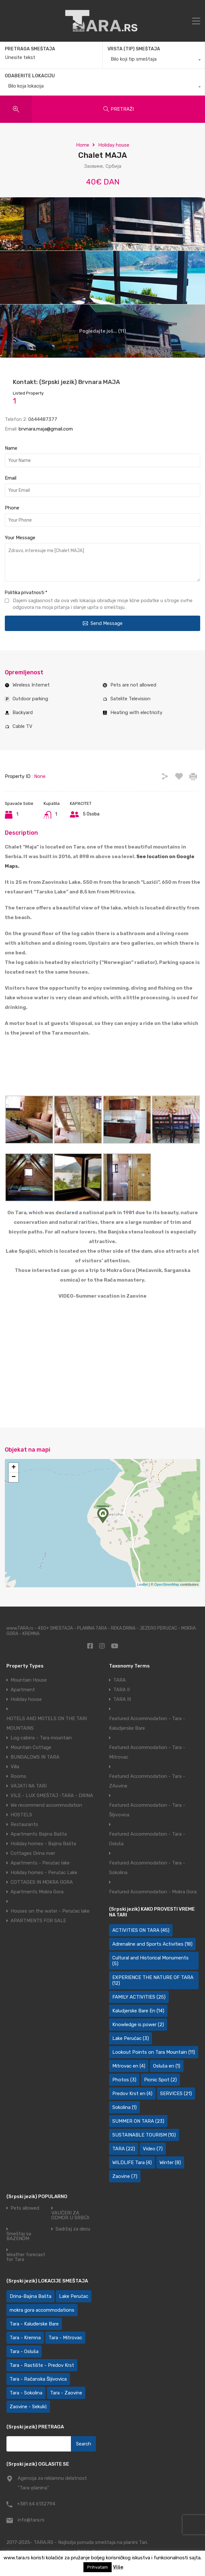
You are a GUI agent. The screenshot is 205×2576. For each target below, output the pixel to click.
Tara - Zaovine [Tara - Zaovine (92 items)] (66, 2393)
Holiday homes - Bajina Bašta (43, 1844)
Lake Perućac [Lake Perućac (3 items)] (130, 2038)
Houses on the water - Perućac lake (50, 1911)
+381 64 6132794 (36, 2504)
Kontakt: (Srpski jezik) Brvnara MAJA (66, 382)
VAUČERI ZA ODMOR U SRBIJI (70, 2215)
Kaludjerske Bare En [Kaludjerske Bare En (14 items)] (138, 2011)
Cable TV (22, 726)
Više (118, 2567)
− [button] (14, 1477)
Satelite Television (130, 699)
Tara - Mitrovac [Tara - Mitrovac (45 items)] (65, 2338)
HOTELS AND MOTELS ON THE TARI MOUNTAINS (46, 1723)
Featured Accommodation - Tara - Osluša (147, 1839)
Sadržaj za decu (73, 2229)
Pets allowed (25, 2208)
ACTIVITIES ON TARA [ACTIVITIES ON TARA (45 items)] (140, 1930)
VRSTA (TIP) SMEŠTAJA (133, 49)
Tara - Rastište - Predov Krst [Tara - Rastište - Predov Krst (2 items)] (42, 2365)
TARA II (121, 1690)
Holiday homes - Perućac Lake (44, 1872)
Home (82, 145)
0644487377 (42, 419)
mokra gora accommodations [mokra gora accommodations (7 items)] (42, 2310)
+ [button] (14, 1467)
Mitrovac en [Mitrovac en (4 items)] (128, 2066)
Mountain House (29, 1680)
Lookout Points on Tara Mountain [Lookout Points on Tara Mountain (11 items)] (153, 2052)
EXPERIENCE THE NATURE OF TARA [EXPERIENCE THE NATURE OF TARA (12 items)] (152, 1980)
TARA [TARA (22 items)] (123, 2149)
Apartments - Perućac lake (40, 1863)
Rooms (18, 1776)
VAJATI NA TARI (29, 1786)
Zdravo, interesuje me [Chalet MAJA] (102, 562)
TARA (119, 1680)
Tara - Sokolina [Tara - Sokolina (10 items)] (26, 2393)
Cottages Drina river (33, 1853)
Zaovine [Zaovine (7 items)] (124, 2176)
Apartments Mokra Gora (37, 1892)
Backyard (23, 712)
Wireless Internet (31, 685)
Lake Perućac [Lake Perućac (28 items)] (73, 2296)
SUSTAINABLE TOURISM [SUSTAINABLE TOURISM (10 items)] (144, 2135)
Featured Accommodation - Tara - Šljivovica (147, 1810)
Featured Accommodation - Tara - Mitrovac (147, 1752)
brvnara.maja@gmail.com (46, 429)
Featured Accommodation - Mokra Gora (153, 1892)
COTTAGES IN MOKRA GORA (42, 1882)
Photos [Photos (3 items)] (124, 2080)
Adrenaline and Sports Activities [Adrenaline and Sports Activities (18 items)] (152, 1944)
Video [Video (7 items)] (153, 2149)
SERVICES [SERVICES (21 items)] (176, 2093)
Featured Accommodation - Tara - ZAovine (147, 1781)
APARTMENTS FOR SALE (38, 1920)
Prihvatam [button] (97, 2567)
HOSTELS (21, 1815)
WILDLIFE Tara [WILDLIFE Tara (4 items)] (132, 2162)
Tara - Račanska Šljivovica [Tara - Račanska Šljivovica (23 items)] (38, 2379)
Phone (12, 508)
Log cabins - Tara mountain (41, 1738)
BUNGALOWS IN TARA (35, 1757)
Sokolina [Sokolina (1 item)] (124, 2107)
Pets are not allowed (133, 685)
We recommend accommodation (46, 1805)
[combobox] (154, 60)
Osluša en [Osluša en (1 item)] (166, 2066)
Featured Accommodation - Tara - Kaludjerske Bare (147, 1723)
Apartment (23, 1690)
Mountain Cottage (31, 1747)
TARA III (122, 1699)
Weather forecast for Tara (25, 2257)
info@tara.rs (31, 2520)
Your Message (20, 538)
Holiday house (113, 145)
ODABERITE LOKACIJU (30, 76)
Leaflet (142, 1584)
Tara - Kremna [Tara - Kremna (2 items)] (25, 2338)
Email (10, 478)
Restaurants (24, 1824)
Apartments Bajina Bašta (39, 1834)
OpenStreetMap (166, 1584)
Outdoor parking (30, 699)
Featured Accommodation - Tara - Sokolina (147, 1867)
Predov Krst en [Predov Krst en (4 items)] (132, 2093)
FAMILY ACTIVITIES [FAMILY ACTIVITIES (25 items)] (139, 1997)
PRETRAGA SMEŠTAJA (30, 49)
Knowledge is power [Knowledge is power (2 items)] (138, 2024)
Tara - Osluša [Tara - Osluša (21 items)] (24, 2351)
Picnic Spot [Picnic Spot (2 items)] (160, 2080)
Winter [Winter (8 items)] (170, 2162)
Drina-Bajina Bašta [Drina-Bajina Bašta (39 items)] (30, 2296)
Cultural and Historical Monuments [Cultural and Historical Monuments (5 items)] (150, 1960)
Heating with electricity (136, 712)
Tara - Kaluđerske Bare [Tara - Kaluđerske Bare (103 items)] (34, 2324)
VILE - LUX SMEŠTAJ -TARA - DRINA (52, 1795)
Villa (15, 1767)
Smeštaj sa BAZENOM (18, 2236)
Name (11, 448)
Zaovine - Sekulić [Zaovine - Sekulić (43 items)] (28, 2407)
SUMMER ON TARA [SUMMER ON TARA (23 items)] (138, 2121)
